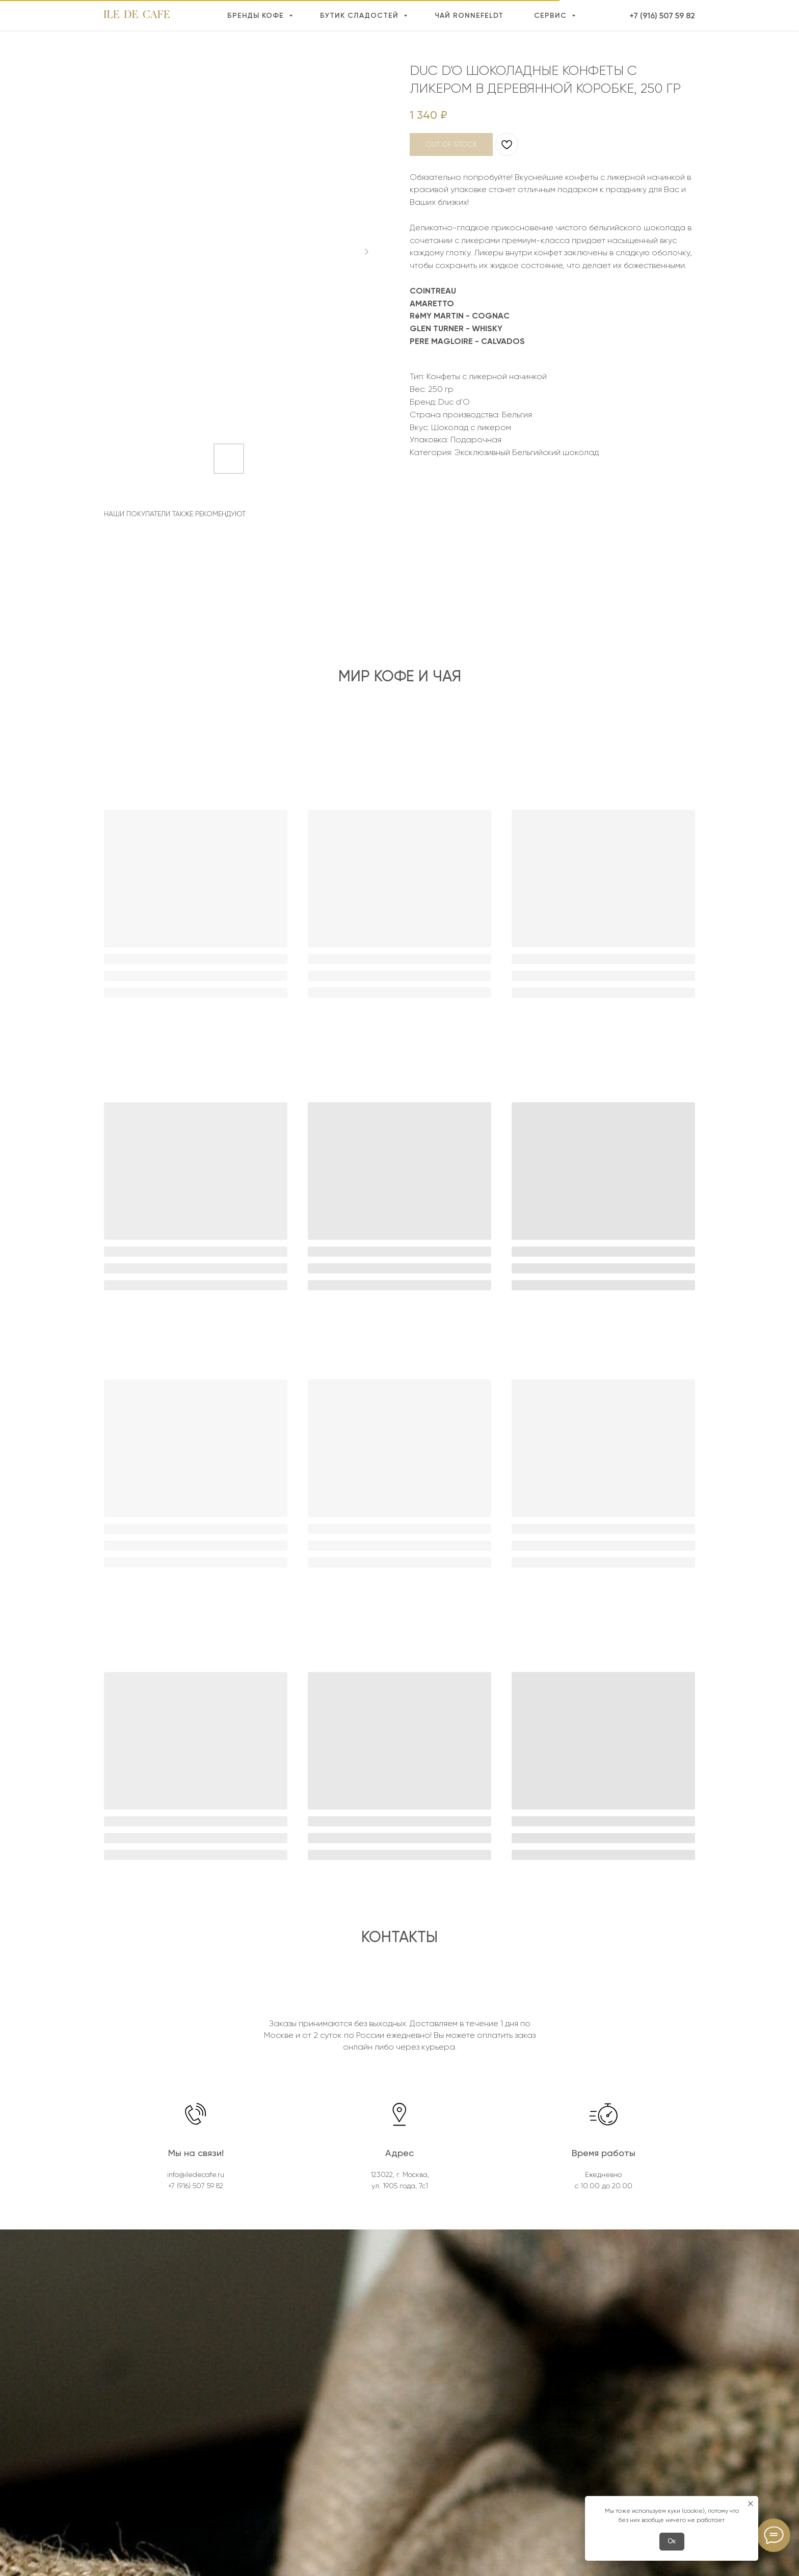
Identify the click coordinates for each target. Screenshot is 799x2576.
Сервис (551, 15)
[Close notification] (750, 2504)
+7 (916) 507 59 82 (662, 15)
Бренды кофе (256, 15)
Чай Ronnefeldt (469, 15)
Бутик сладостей (360, 15)
